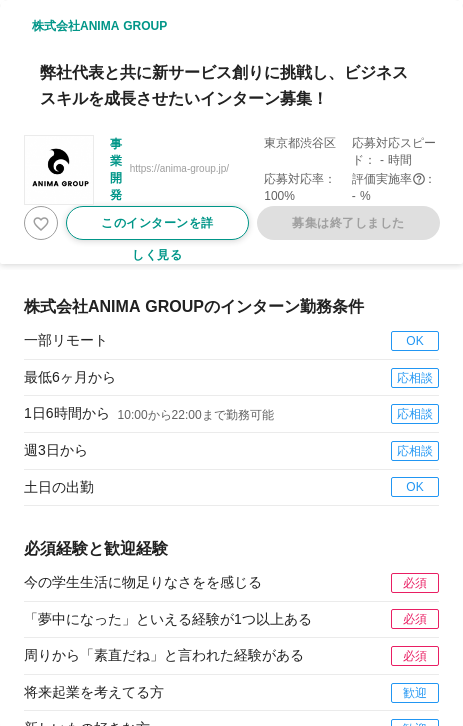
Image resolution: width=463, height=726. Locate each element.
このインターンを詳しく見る (157, 228)
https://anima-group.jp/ (180, 168)
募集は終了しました (348, 223)
